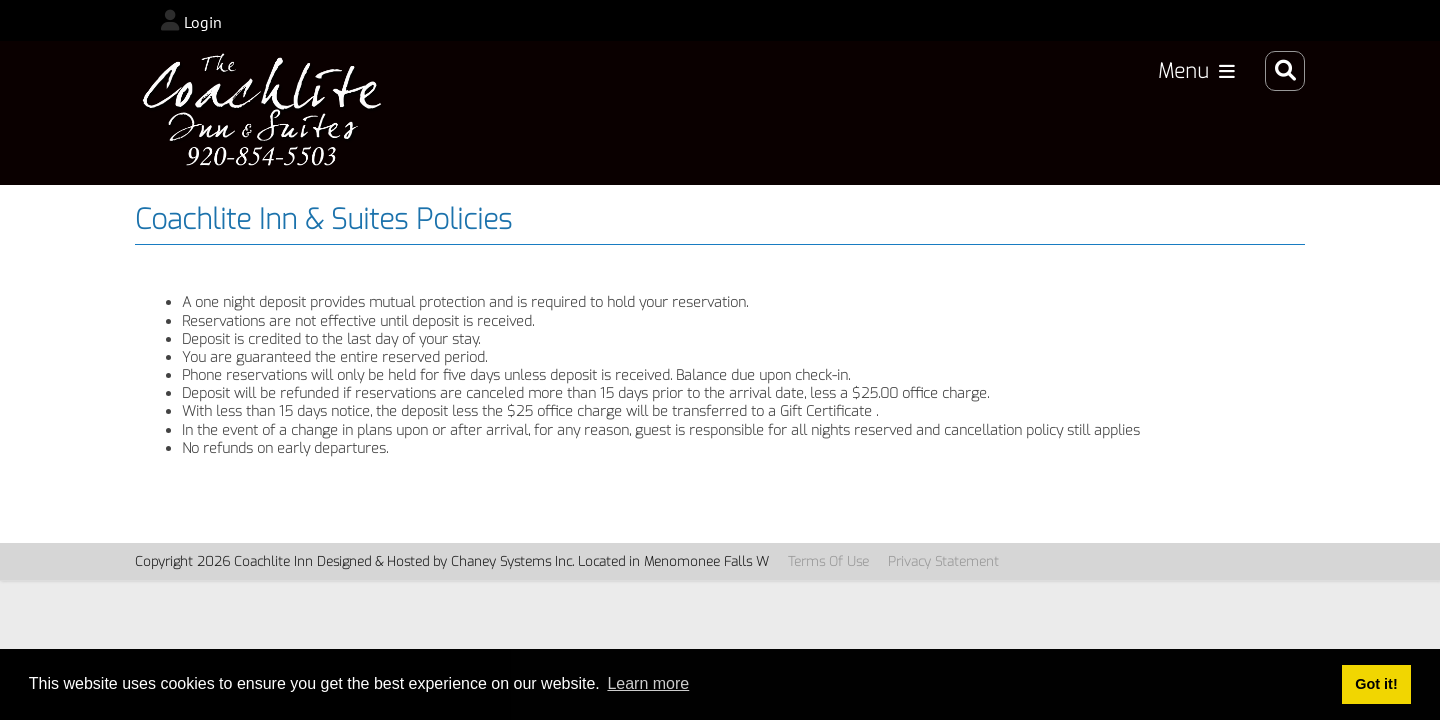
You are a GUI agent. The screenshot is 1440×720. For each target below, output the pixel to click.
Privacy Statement (943, 561)
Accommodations (634, 114)
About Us (1175, 114)
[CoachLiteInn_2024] (267, 113)
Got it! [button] (1376, 684)
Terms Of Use (828, 561)
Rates (1002, 114)
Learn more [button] (648, 683)
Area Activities (897, 114)
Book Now (773, 114)
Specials (1080, 114)
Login (203, 22)
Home (512, 114)
